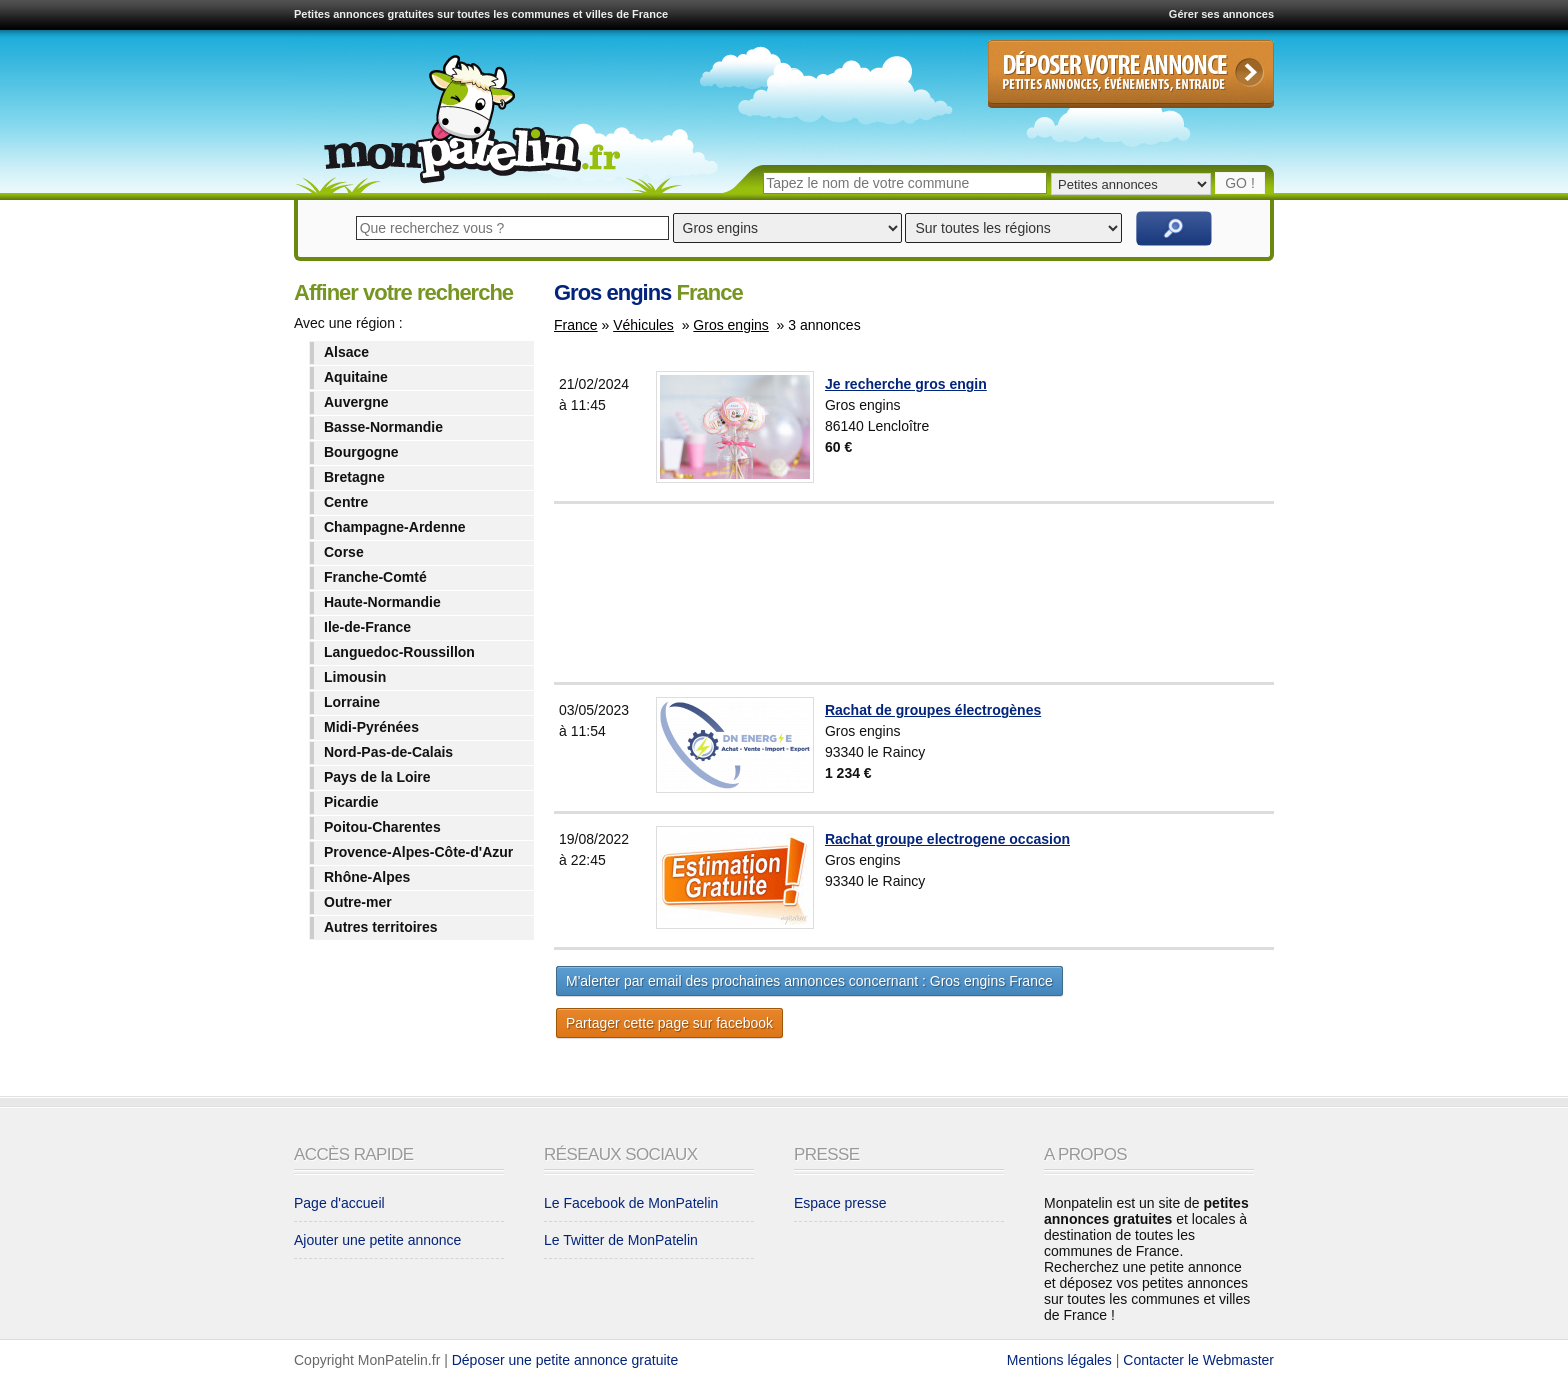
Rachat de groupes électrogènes (933, 710)
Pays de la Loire (377, 777)
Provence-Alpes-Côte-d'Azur (418, 852)
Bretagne (354, 477)
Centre (346, 502)
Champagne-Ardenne (395, 527)
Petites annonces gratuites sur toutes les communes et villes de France (481, 14)
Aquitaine (356, 377)
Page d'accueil (339, 1203)
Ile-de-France (367, 627)
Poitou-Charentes (382, 827)
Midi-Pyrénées (371, 727)
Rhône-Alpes (367, 877)
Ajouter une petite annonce (377, 1240)
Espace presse (840, 1203)
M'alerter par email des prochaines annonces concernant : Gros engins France (809, 981)
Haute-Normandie (382, 602)
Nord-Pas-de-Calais (388, 752)
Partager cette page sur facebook (669, 1023)
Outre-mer (358, 902)
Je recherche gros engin (906, 384)
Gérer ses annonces (1221, 14)
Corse (344, 552)
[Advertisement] (963, 593)
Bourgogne (361, 452)
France (576, 325)
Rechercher (1174, 228)
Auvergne (356, 402)
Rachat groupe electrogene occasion (947, 839)
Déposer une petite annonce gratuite (565, 1360)
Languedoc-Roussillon (399, 652)
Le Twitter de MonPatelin (621, 1240)
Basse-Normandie (383, 427)
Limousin (355, 677)
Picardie (351, 802)
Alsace (346, 352)
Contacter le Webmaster (1198, 1360)
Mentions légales (1059, 1360)
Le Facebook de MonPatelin (631, 1203)
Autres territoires (381, 927)
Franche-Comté (375, 577)
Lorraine (352, 702)
